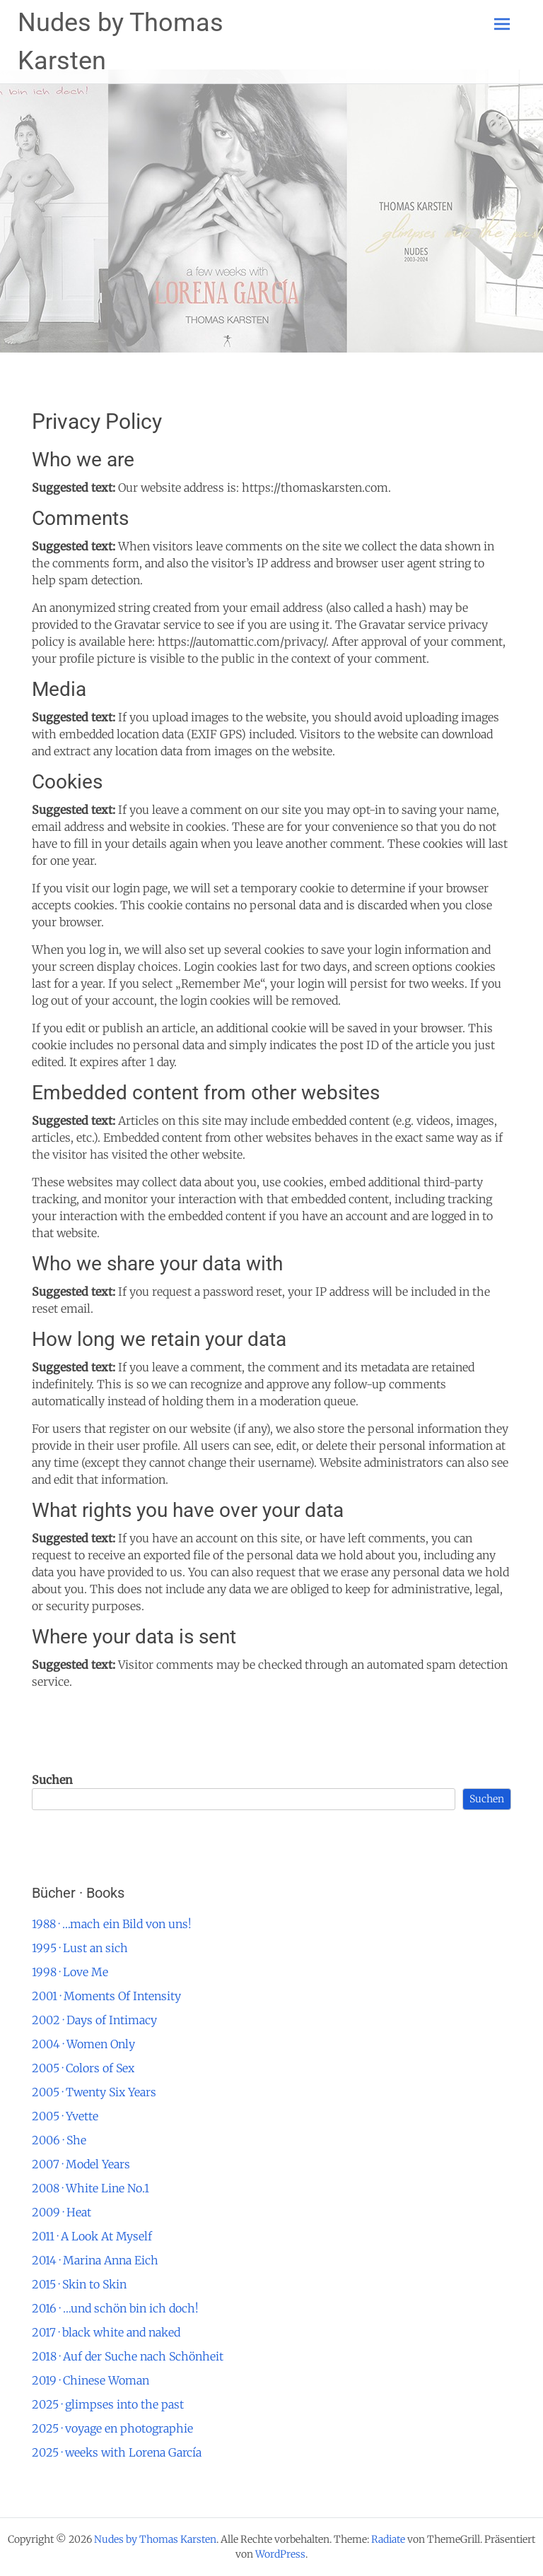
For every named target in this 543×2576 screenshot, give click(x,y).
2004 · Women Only (83, 2044)
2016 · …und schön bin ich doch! (115, 2308)
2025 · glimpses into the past (108, 2404)
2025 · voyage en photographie (112, 2428)
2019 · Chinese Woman (90, 2380)
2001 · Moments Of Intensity (106, 1996)
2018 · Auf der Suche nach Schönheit (127, 2356)
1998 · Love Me (70, 1972)
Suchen (52, 1780)
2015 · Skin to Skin (79, 2284)
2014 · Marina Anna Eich (95, 2260)
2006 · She (59, 2140)
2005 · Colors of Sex (83, 2068)
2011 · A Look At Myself (92, 2236)
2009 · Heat (61, 2212)
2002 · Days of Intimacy (94, 2020)
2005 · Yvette (65, 2116)
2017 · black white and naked (106, 2332)
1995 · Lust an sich (80, 1948)
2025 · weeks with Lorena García (117, 2452)
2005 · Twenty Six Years (94, 2092)
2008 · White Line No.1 (90, 2188)
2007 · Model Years (81, 2164)
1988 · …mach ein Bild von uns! (112, 1924)
